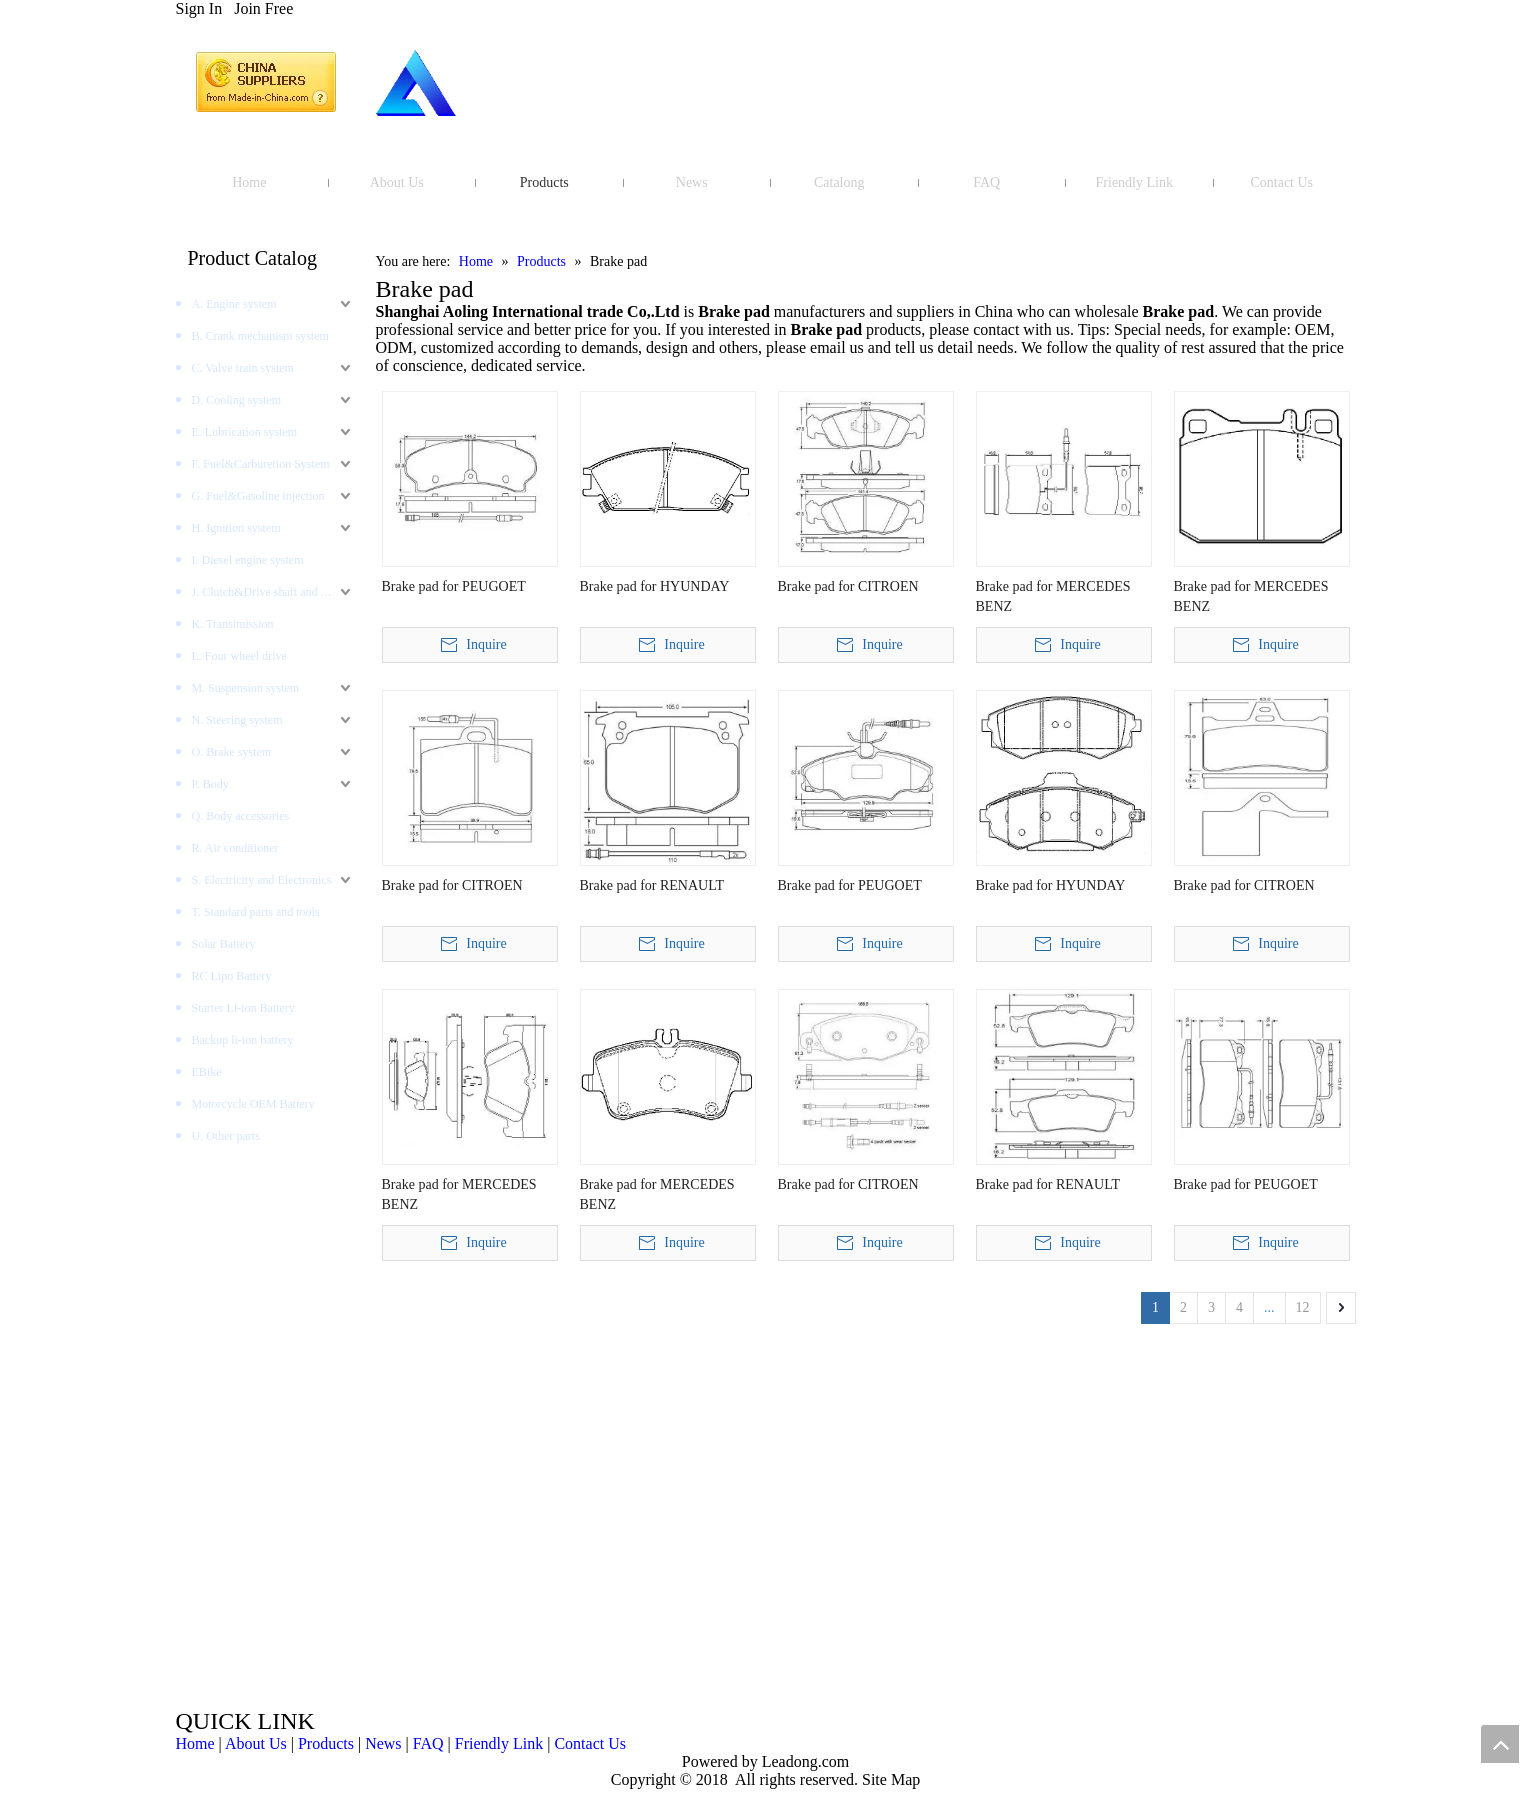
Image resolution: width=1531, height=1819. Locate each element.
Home (195, 1743)
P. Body (210, 784)
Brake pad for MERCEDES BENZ (1053, 596)
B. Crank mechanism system (260, 336)
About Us (256, 1743)
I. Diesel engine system (248, 560)
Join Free (263, 8)
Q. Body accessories (241, 816)
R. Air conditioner (235, 848)
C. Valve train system (243, 368)
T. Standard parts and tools (256, 912)
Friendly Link (499, 1743)
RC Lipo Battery (232, 976)
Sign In (199, 8)
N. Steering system (237, 720)
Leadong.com (804, 1761)
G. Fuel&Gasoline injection (258, 496)
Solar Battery (224, 944)
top (1500, 1744)
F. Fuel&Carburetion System (261, 464)
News (383, 1743)
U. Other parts (226, 1136)
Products (326, 1743)
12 (1303, 1307)
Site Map (891, 1779)
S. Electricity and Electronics (262, 880)
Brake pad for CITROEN (848, 586)
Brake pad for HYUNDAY (655, 586)
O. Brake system (232, 752)
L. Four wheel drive (239, 656)
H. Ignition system (236, 528)
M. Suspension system (246, 688)
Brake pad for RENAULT (652, 885)
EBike (207, 1072)
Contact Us (590, 1743)
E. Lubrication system (245, 432)
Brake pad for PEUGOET (454, 586)
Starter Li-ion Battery (243, 1008)
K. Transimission (233, 624)
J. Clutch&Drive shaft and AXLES (274, 592)
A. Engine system (234, 304)
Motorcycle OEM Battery (253, 1104)
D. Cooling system (237, 400)
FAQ (428, 1743)
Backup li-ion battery (243, 1040)
